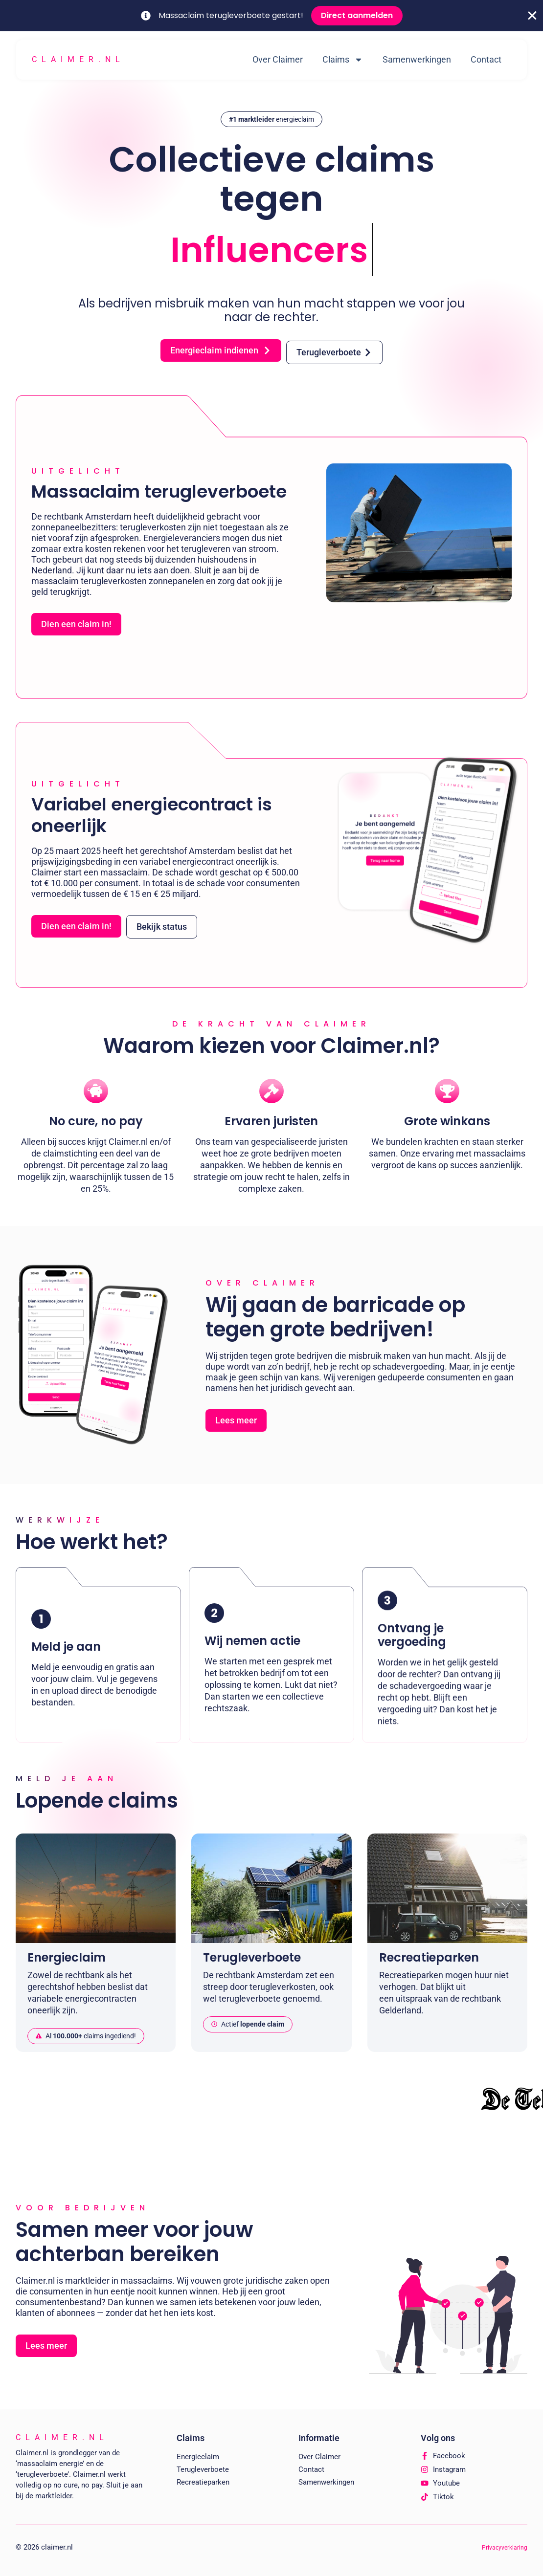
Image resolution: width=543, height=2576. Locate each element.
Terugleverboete (203, 2469)
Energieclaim (198, 2456)
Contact (486, 59)
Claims (342, 59)
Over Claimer (277, 59)
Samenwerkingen (417, 59)
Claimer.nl (78, 59)
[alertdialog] (271, 15)
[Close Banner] (532, 16)
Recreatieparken (203, 2482)
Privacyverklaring (504, 2547)
